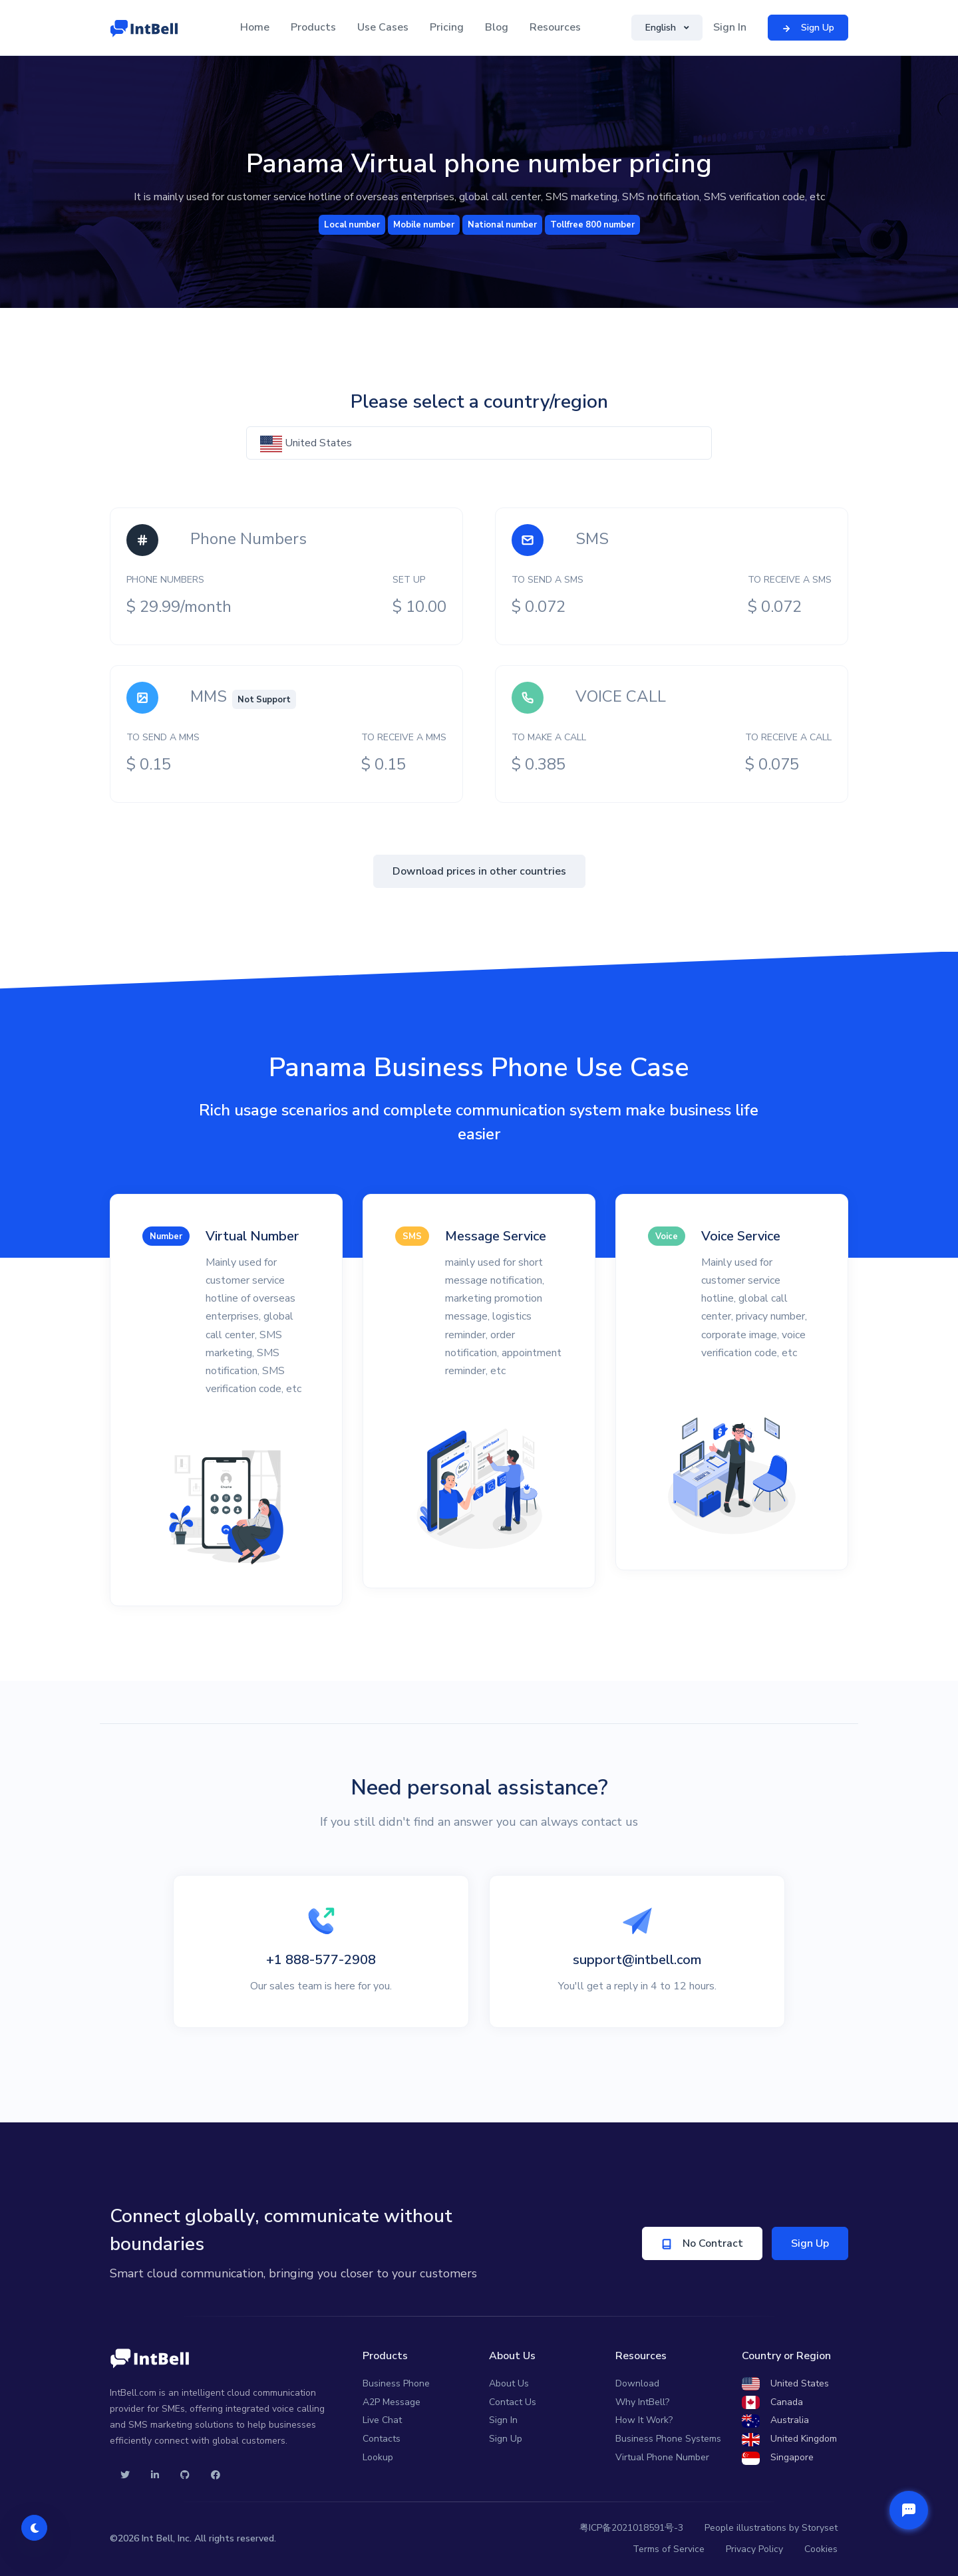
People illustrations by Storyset (771, 2527)
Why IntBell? (642, 2402)
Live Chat (382, 2420)
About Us (509, 2383)
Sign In (729, 27)
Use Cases (382, 27)
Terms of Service (669, 2549)
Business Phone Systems (668, 2438)
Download (637, 2383)
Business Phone (396, 2383)
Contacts (381, 2438)
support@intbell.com (637, 1960)
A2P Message (391, 2402)
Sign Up (810, 2243)
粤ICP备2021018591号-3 (631, 2527)
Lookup (378, 2457)
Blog (496, 27)
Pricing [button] (447, 27)
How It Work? (644, 2420)
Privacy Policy (754, 2549)
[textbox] (479, 443)
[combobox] (479, 443)
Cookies (821, 2549)
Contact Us (512, 2402)
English (662, 27)
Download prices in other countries (479, 871)
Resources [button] (555, 27)
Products (313, 27)
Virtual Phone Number (662, 2457)
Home (254, 27)
